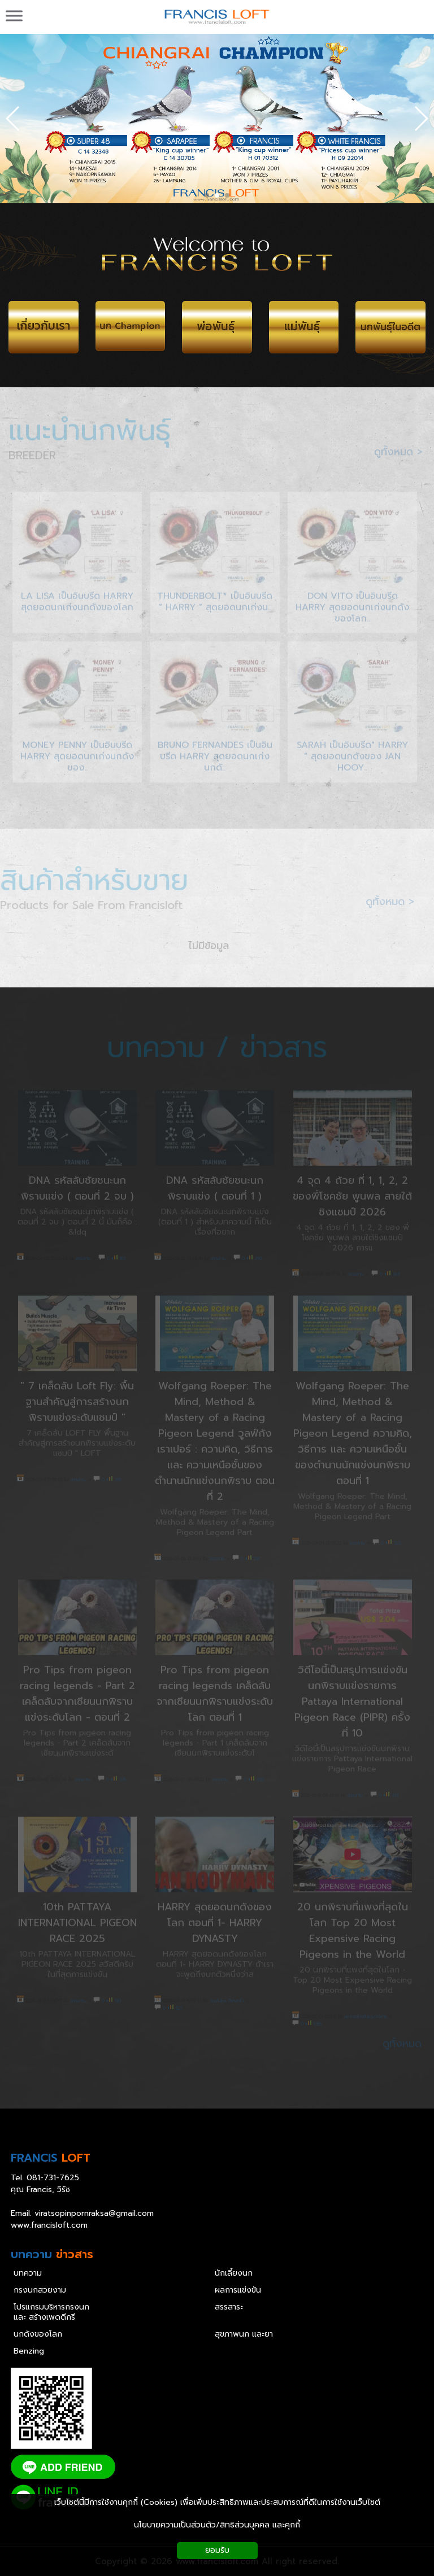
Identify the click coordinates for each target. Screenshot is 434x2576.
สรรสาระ (229, 2307)
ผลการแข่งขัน (238, 2290)
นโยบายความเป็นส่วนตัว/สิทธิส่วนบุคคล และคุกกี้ (217, 2525)
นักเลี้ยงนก (234, 2273)
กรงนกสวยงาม (40, 2290)
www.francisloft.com (49, 2225)
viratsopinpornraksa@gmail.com (94, 2213)
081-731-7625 (53, 2178)
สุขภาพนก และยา (244, 2334)
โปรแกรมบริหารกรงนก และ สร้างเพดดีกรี (51, 2312)
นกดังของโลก (38, 2334)
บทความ (28, 2273)
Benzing (29, 2351)
